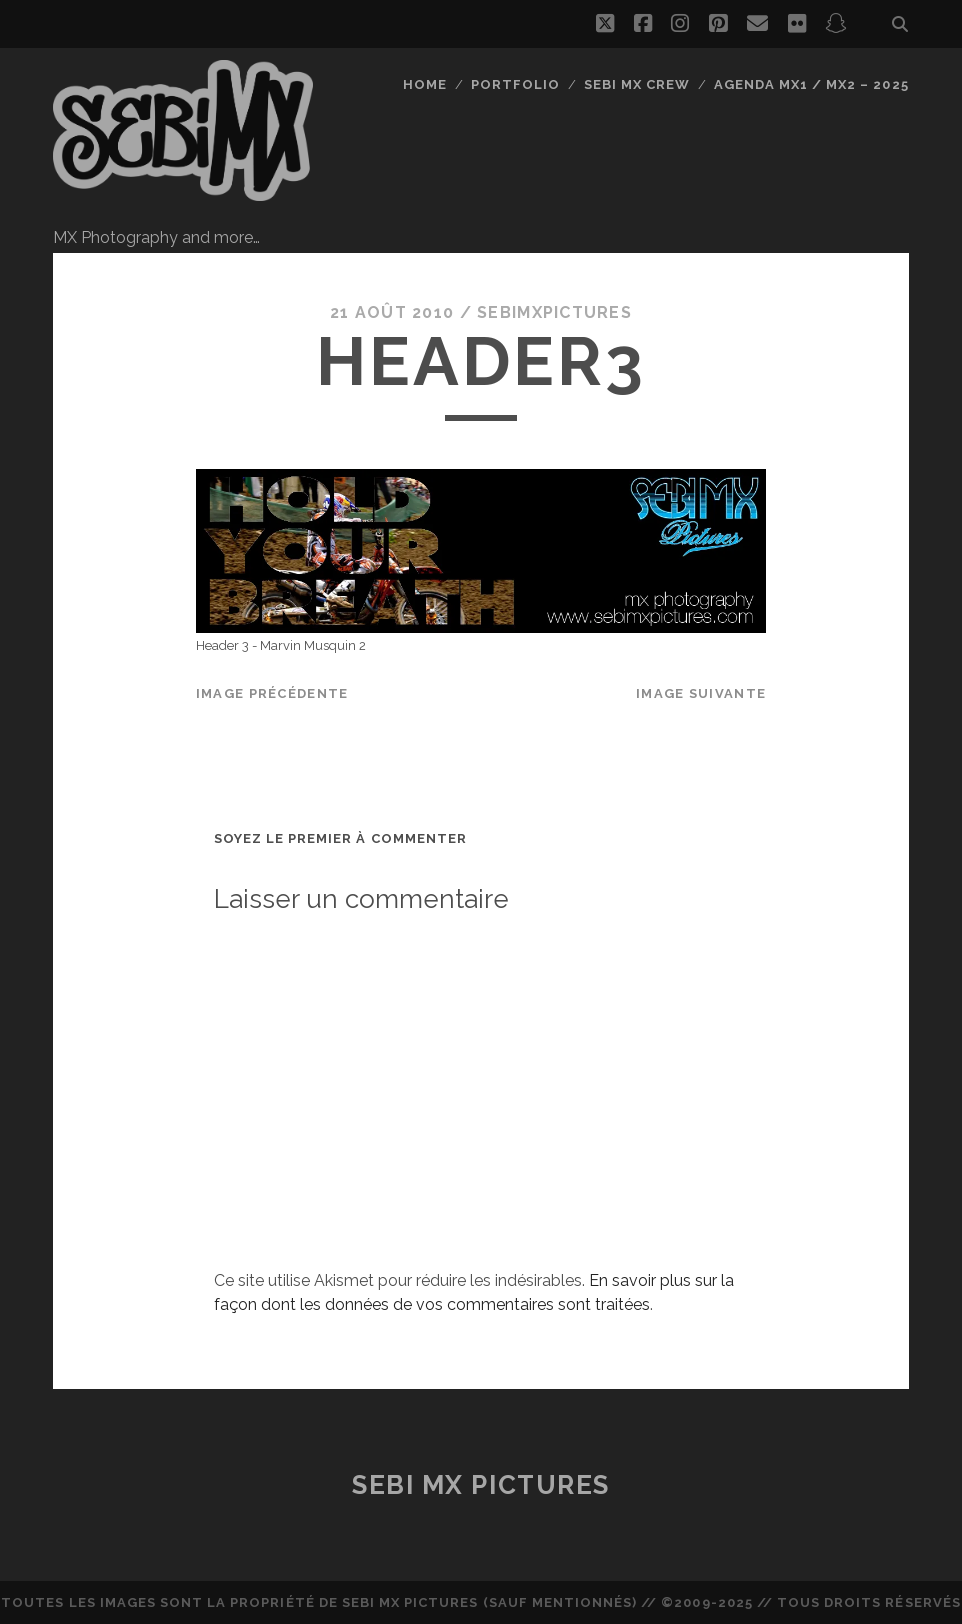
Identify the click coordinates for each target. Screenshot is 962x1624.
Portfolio (515, 84)
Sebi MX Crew (637, 84)
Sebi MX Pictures (481, 1485)
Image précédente (272, 693)
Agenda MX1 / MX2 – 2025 (811, 84)
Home (425, 84)
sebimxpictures (554, 312)
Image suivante (701, 693)
